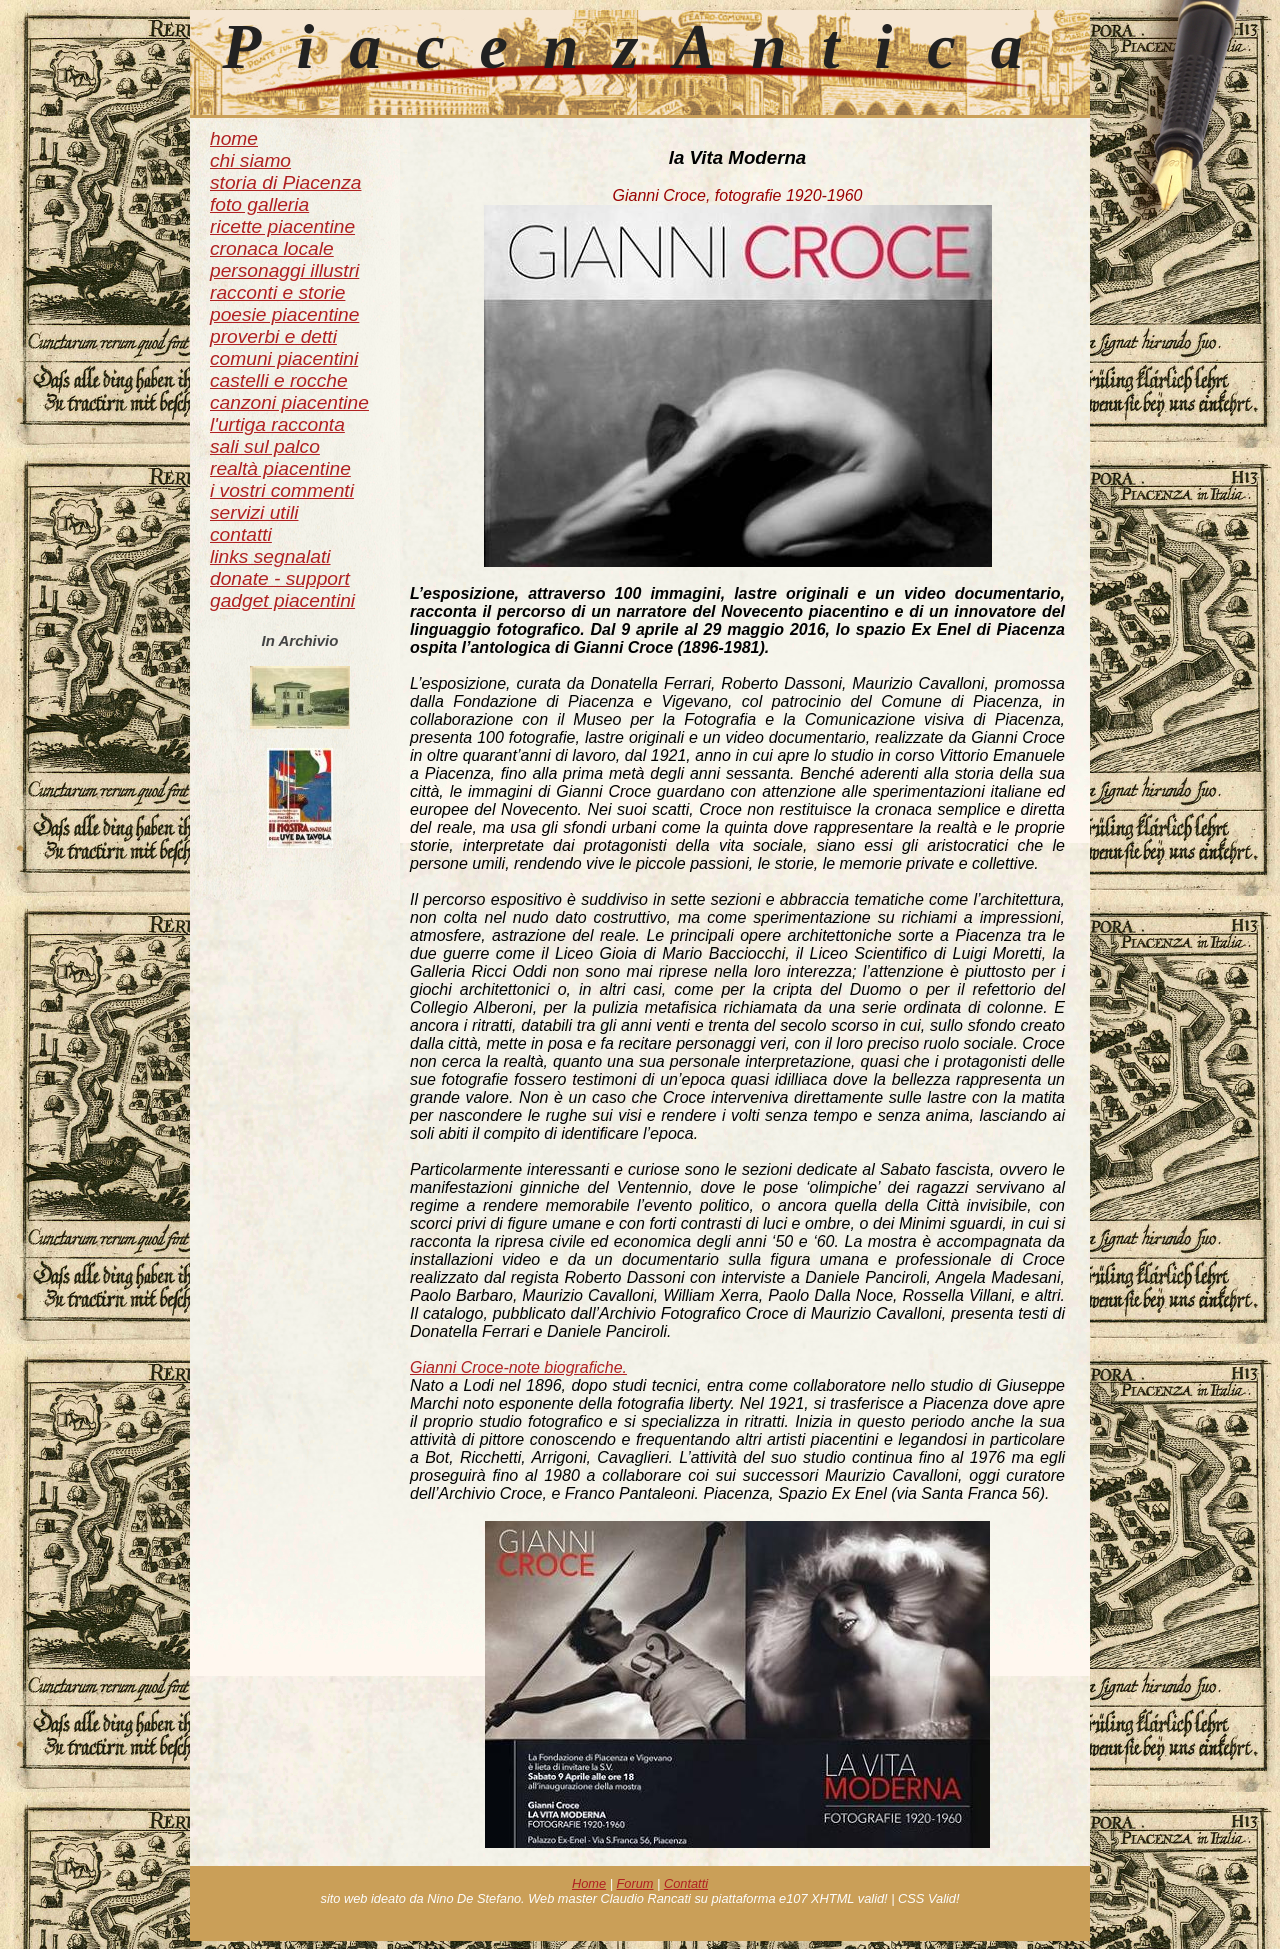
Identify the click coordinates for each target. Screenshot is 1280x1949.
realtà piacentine (280, 468)
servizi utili (254, 512)
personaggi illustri (284, 270)
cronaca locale (272, 248)
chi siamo (250, 160)
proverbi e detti (273, 336)
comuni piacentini (284, 358)
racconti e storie (277, 292)
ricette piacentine (282, 226)
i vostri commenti (282, 490)
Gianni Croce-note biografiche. (518, 1367)
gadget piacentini (282, 600)
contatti (241, 534)
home (234, 138)
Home (589, 1883)
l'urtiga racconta (277, 424)
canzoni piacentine (289, 402)
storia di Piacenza (285, 182)
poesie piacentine (284, 314)
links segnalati (270, 556)
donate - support (280, 578)
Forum (635, 1883)
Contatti (686, 1883)
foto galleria (259, 204)
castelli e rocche (279, 380)
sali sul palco (265, 446)
